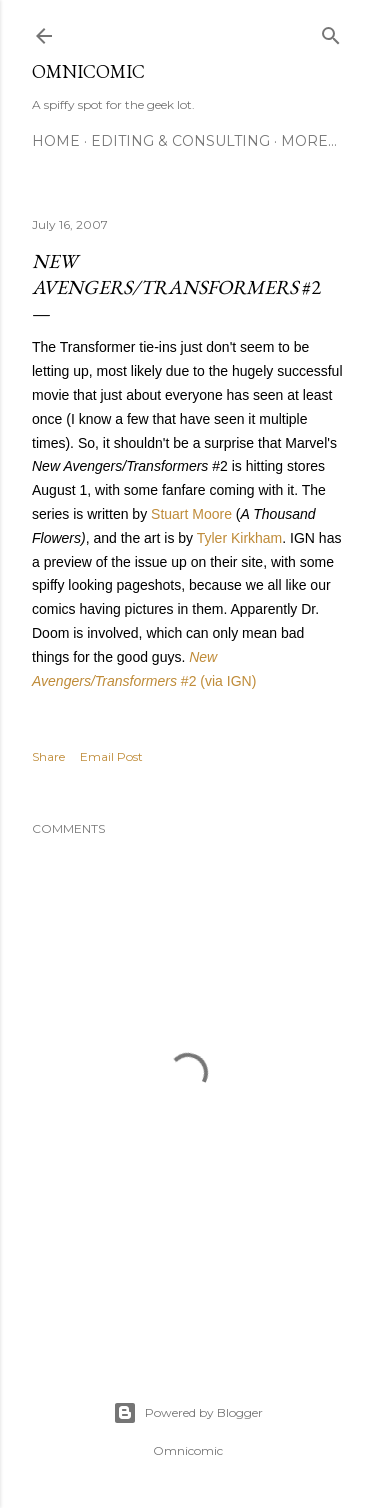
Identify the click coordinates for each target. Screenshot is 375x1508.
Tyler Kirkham (240, 538)
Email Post (111, 756)
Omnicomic (88, 71)
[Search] (331, 31)
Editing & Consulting (180, 141)
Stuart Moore (191, 514)
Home (56, 141)
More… (309, 141)
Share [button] (48, 756)
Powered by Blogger (188, 1413)
